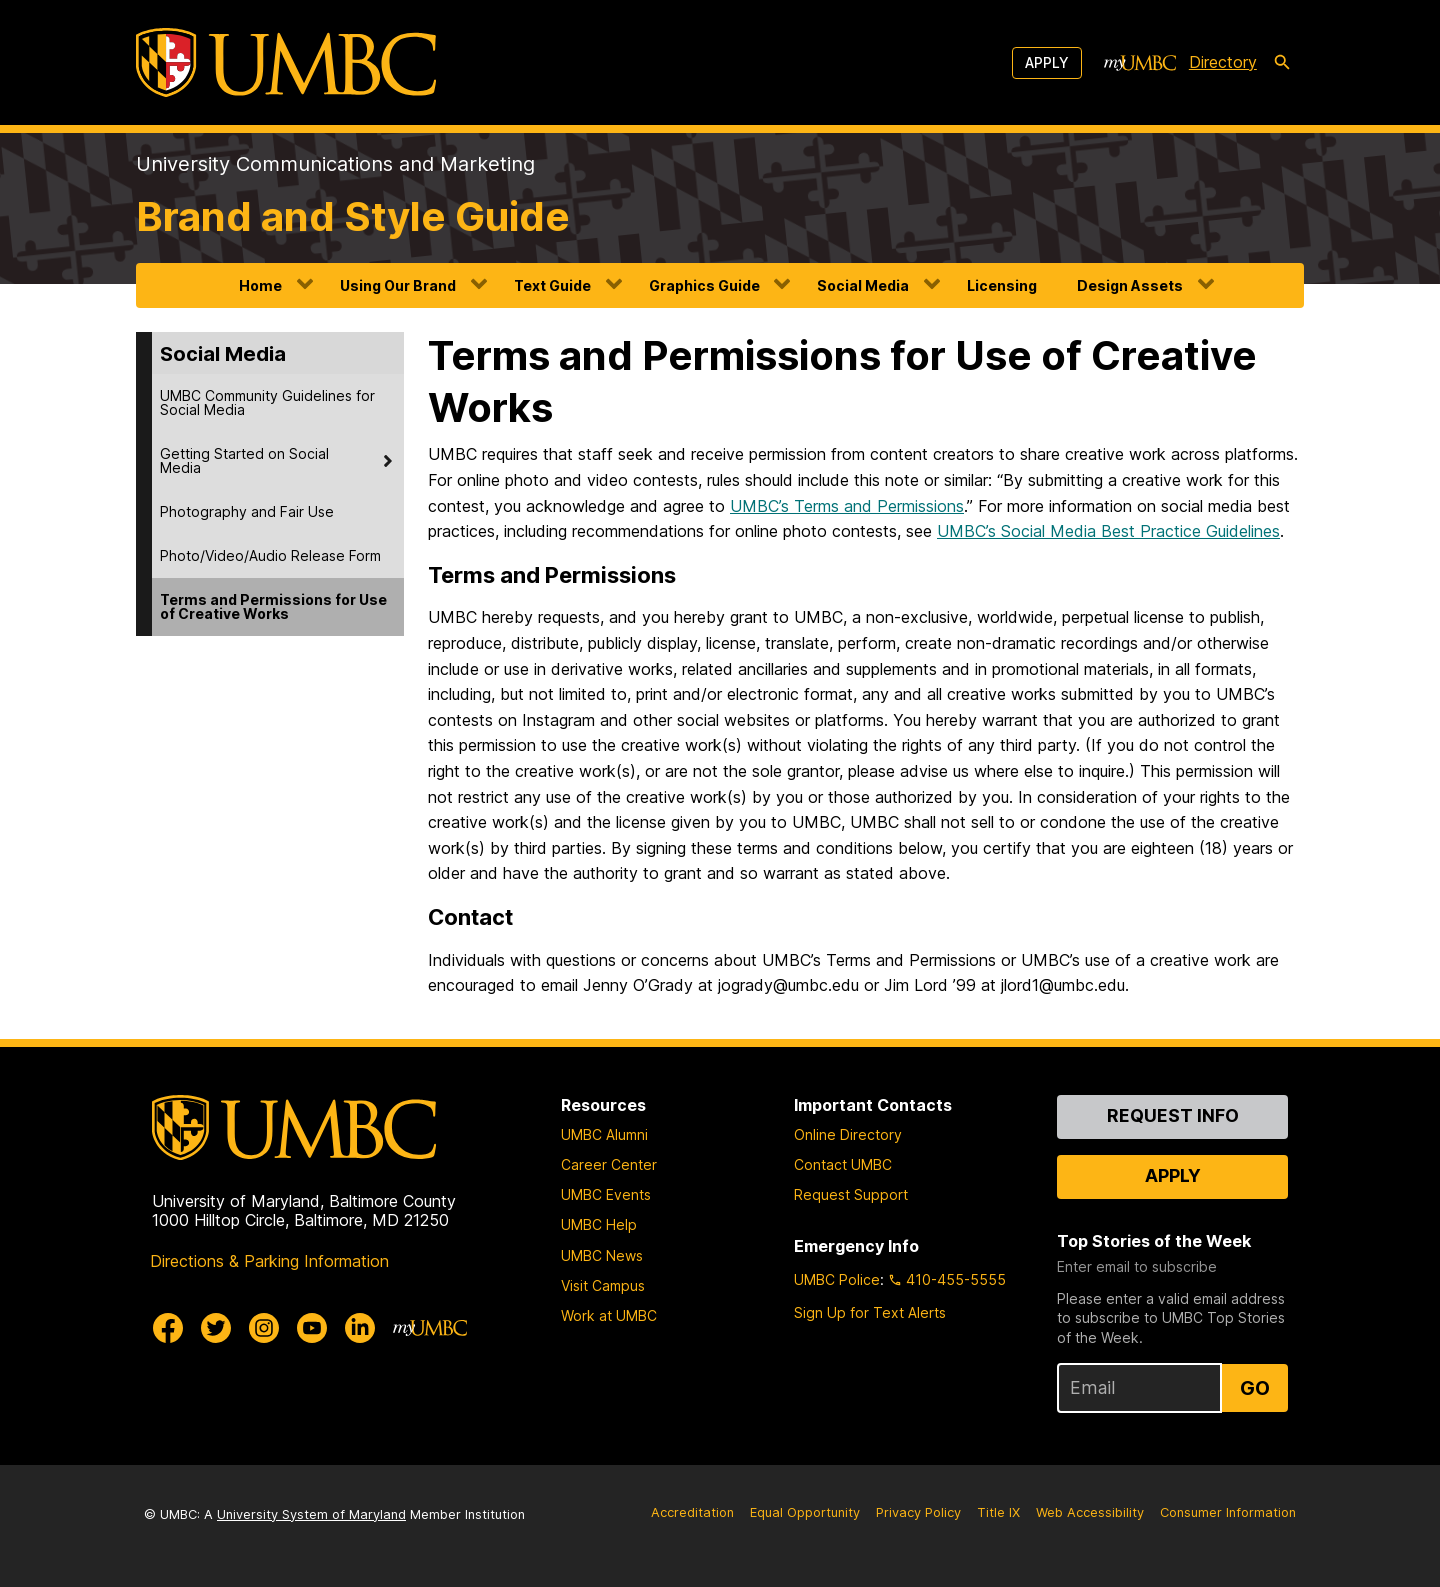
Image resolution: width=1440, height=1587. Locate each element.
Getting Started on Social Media (244, 460)
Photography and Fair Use (247, 511)
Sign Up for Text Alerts (870, 1312)
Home (260, 285)
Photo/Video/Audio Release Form (270, 555)
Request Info (1173, 1115)
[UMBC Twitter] (216, 1328)
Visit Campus (603, 1285)
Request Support (851, 1194)
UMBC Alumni (604, 1134)
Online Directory (848, 1134)
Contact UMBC (843, 1164)
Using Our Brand (398, 285)
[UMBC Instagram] (264, 1328)
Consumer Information (1228, 1512)
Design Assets (1130, 285)
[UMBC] (286, 62)
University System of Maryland (311, 1514)
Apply (1047, 62)
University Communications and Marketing (335, 164)
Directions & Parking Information (269, 1261)
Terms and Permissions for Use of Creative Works (273, 606)
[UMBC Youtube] (312, 1328)
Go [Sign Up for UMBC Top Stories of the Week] (1255, 1388)
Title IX (998, 1512)
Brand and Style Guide (353, 216)
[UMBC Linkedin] (360, 1328)
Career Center (609, 1164)
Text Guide (552, 285)
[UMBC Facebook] (168, 1328)
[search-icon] (1282, 63)
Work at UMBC (609, 1315)
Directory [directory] (1223, 62)
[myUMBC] (1140, 63)
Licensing (1002, 285)
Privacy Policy (918, 1512)
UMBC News (602, 1255)
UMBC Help (599, 1224)
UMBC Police (837, 1279)
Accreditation (692, 1512)
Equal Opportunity (805, 1512)
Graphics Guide (704, 285)
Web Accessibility (1090, 1512)
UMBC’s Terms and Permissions (847, 506)
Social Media (863, 285)
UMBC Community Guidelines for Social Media (267, 402)
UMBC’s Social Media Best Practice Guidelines (1108, 531)
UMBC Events (606, 1194)
